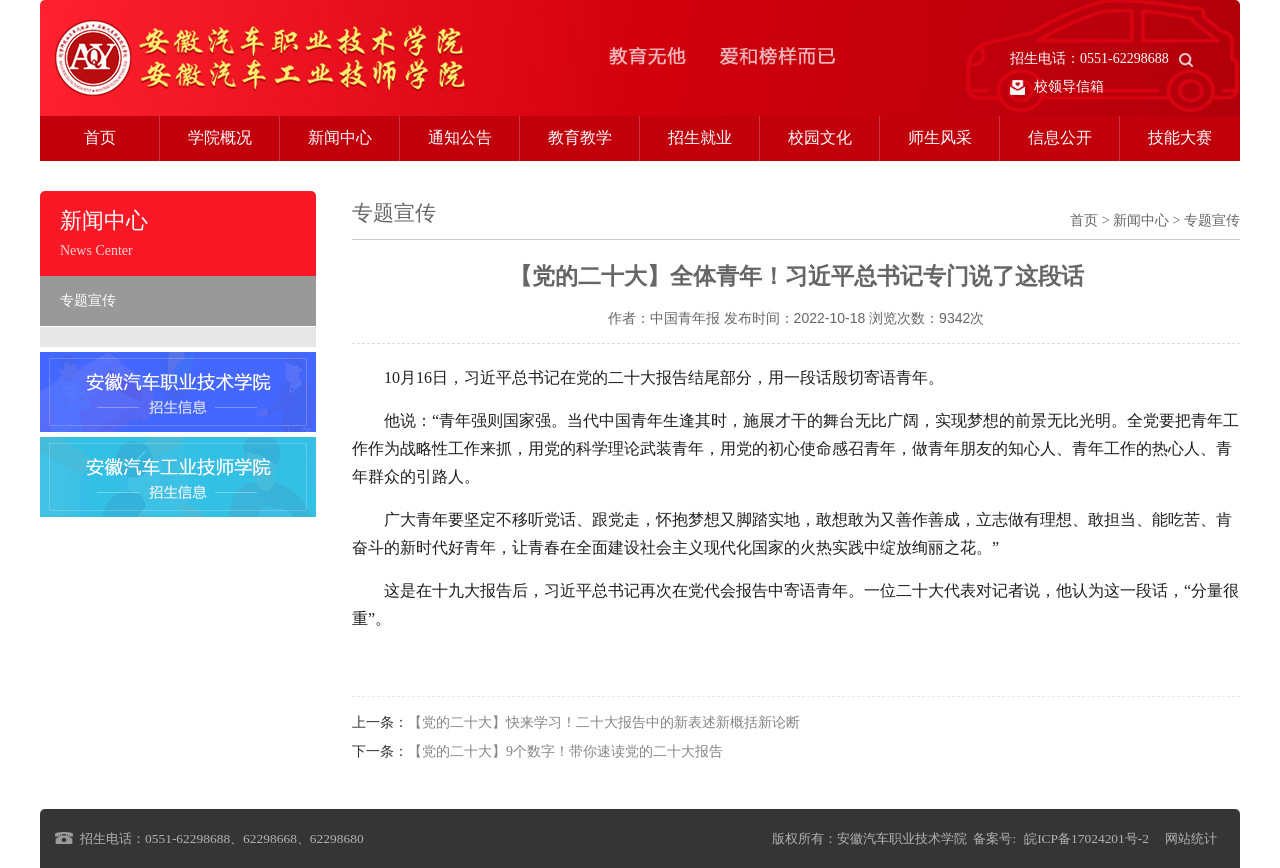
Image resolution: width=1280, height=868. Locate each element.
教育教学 (580, 137)
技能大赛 (1180, 137)
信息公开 (1060, 137)
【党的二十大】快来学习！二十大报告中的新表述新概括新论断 (604, 722)
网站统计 (1191, 838)
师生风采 (940, 137)
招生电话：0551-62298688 (1101, 58)
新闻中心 (340, 137)
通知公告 (460, 137)
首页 (100, 137)
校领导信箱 (1057, 87)
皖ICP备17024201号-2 (1086, 838)
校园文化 (820, 137)
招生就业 (700, 137)
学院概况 (220, 137)
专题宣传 (88, 300)
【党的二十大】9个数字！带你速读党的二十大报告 (565, 751)
